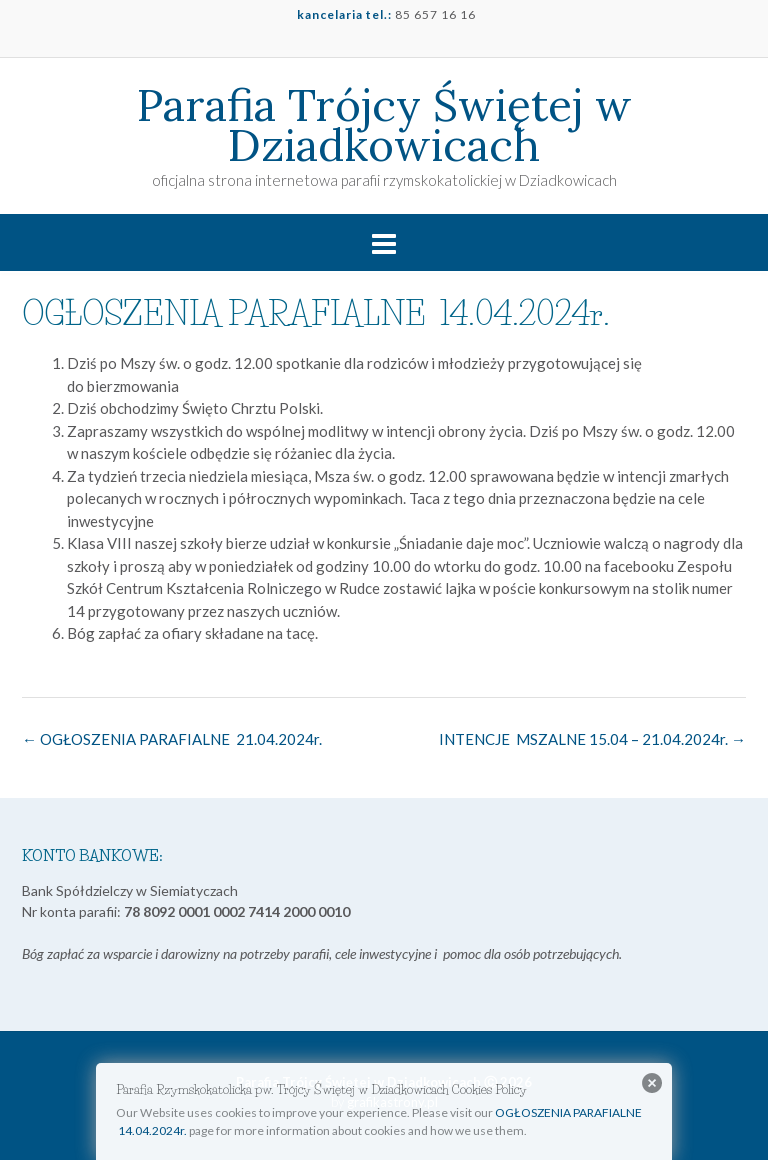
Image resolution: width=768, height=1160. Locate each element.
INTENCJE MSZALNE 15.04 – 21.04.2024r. (592, 739)
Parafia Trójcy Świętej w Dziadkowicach (384, 125)
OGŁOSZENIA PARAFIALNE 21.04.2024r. (172, 739)
